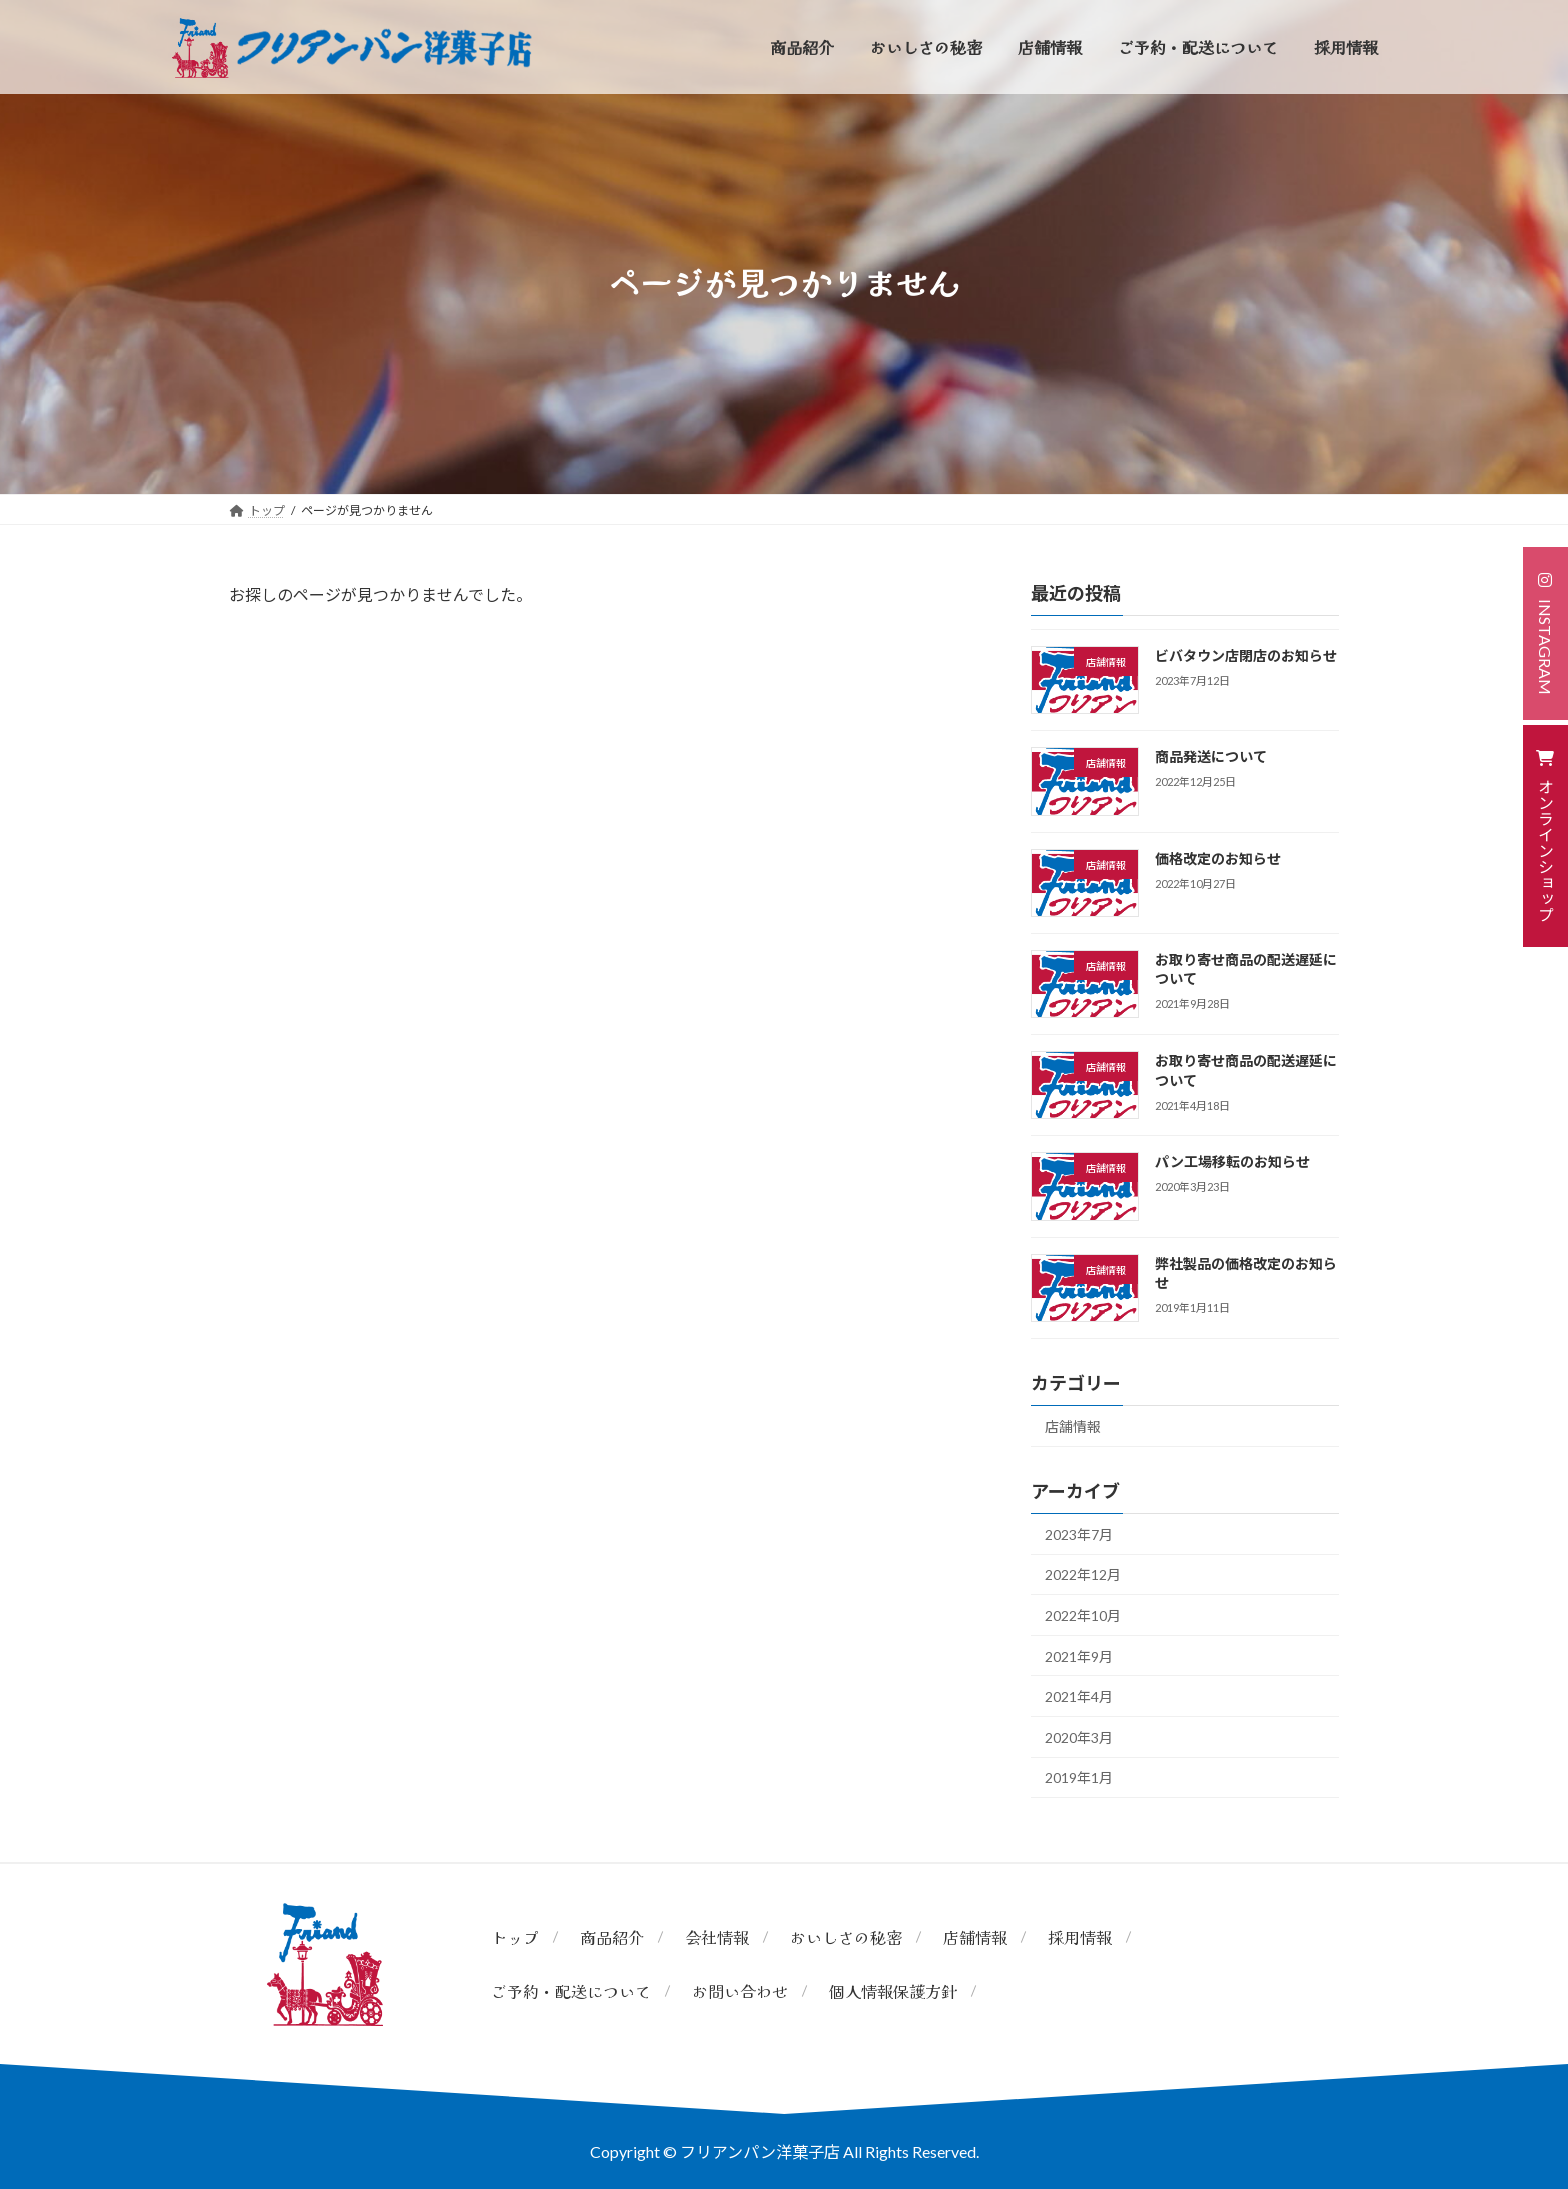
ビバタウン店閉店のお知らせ (1246, 655)
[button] (1545, 633)
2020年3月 (1079, 1737)
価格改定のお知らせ (1218, 858)
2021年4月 (1079, 1696)
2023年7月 (1079, 1534)
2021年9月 (1079, 1656)
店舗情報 (1073, 1426)
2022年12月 (1083, 1574)
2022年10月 (1083, 1615)
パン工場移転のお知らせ (1232, 1161)
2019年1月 (1079, 1777)
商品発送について (1211, 756)
